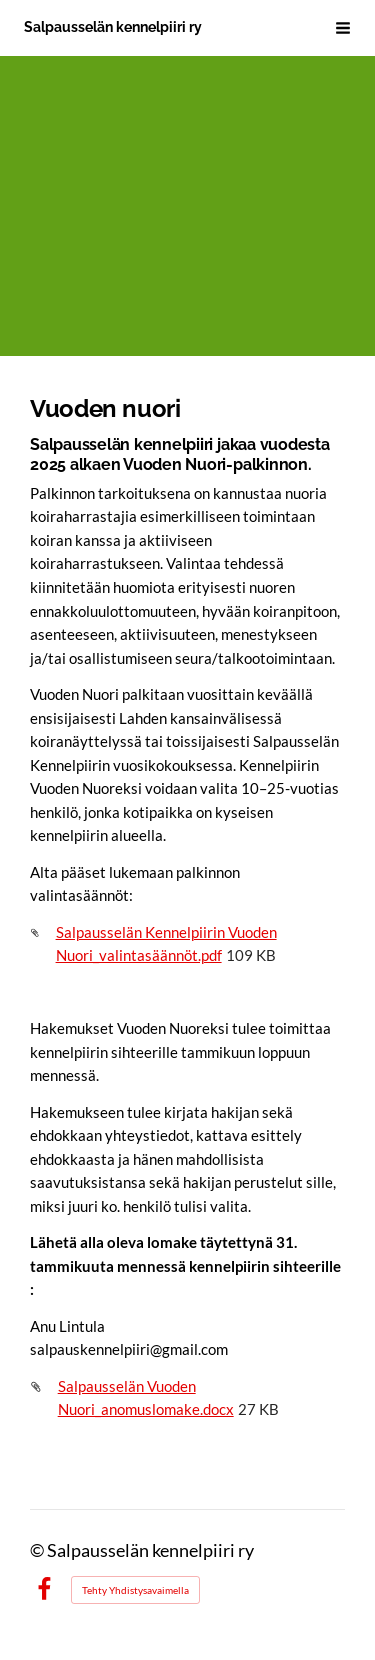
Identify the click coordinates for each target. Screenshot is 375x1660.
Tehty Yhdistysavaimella (135, 1590)
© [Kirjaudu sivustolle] (38, 1550)
